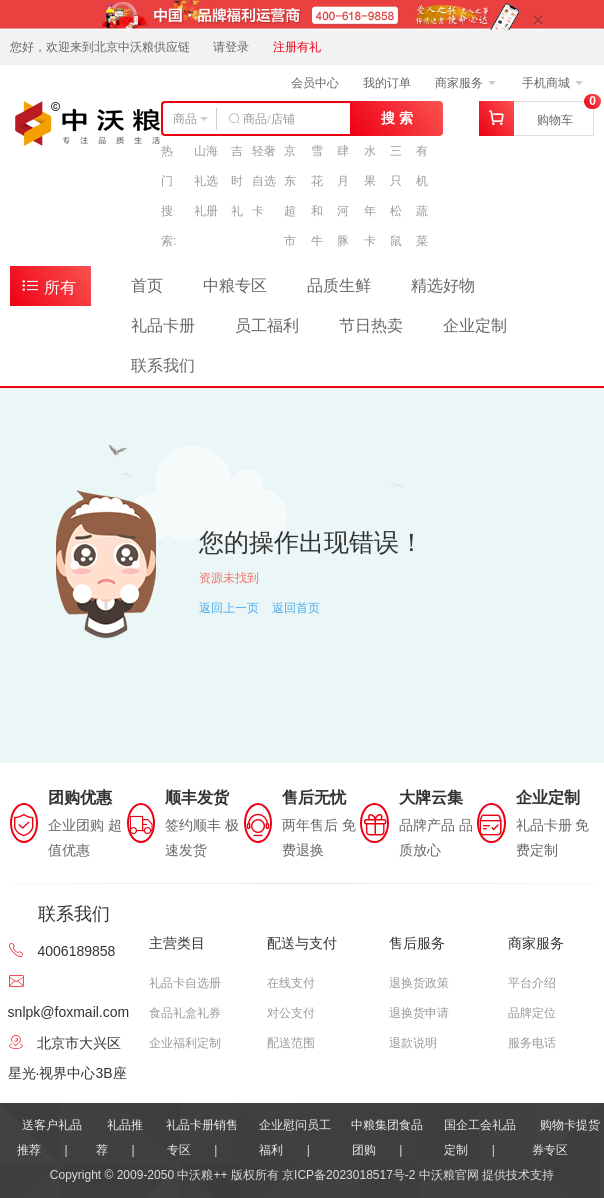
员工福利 (267, 325)
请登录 (231, 47)
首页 (147, 285)
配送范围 (291, 1043)
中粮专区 (235, 285)
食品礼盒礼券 (185, 1013)
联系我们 (163, 365)
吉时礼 (237, 181)
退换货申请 (419, 1013)
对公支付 (291, 1013)
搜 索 (397, 118)
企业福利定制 (185, 1043)
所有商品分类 (52, 290)
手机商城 (552, 83)
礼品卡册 (163, 325)
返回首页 (296, 608)
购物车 (555, 120)
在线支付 (291, 983)
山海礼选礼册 (206, 181)
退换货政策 (419, 983)
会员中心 (315, 83)
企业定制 (475, 325)
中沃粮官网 (449, 1175)
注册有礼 (297, 47)
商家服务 (465, 83)
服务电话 (532, 1043)
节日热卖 (371, 325)
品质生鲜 (339, 285)
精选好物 (443, 285)
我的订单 (387, 83)
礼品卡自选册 (185, 983)
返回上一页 (229, 608)
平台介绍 (532, 983)
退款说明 (413, 1043)
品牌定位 (532, 1013)
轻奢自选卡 (264, 181)
